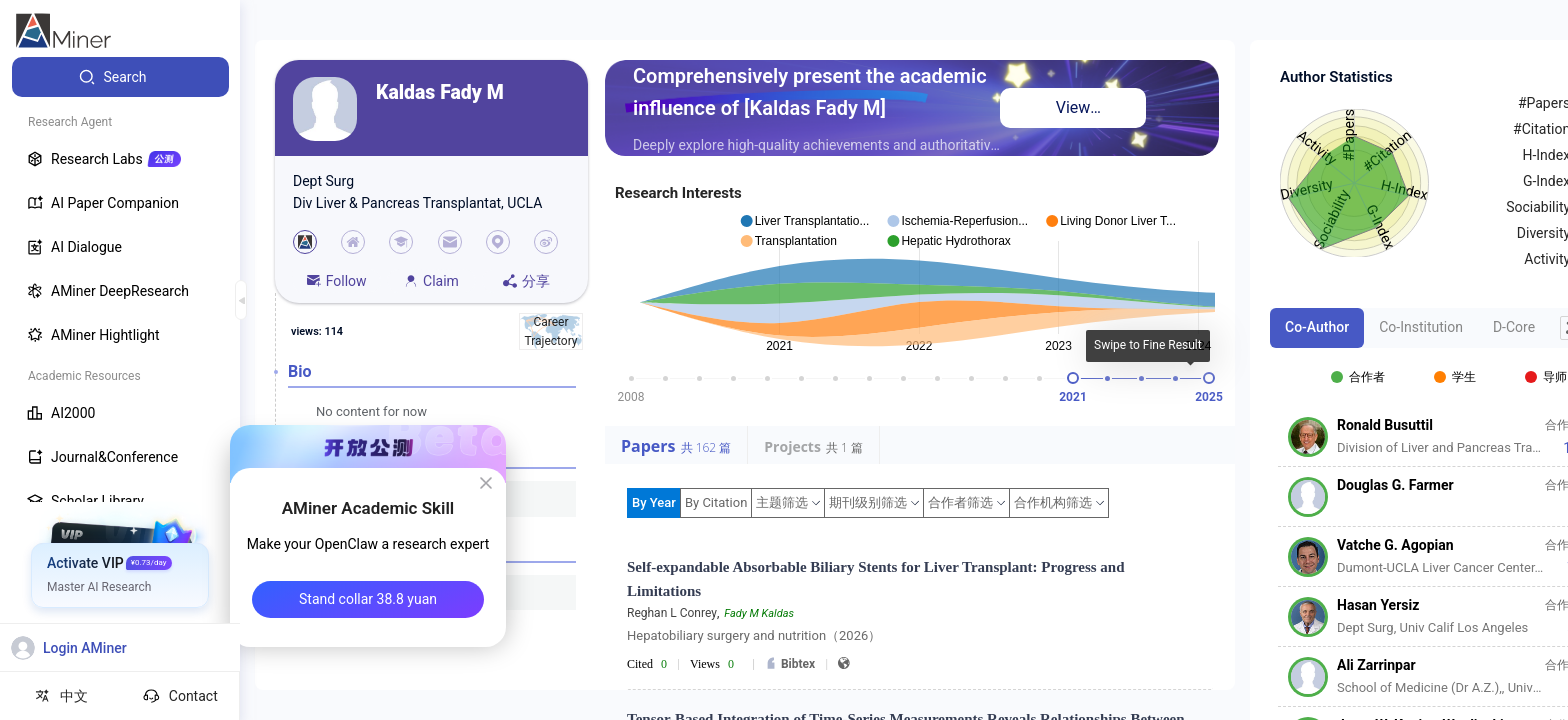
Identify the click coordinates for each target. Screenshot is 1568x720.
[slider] (1073, 378)
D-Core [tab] (1514, 327)
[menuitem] (120, 77)
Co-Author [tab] (1317, 327)
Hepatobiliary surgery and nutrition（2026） (754, 635)
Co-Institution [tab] (1421, 327)
